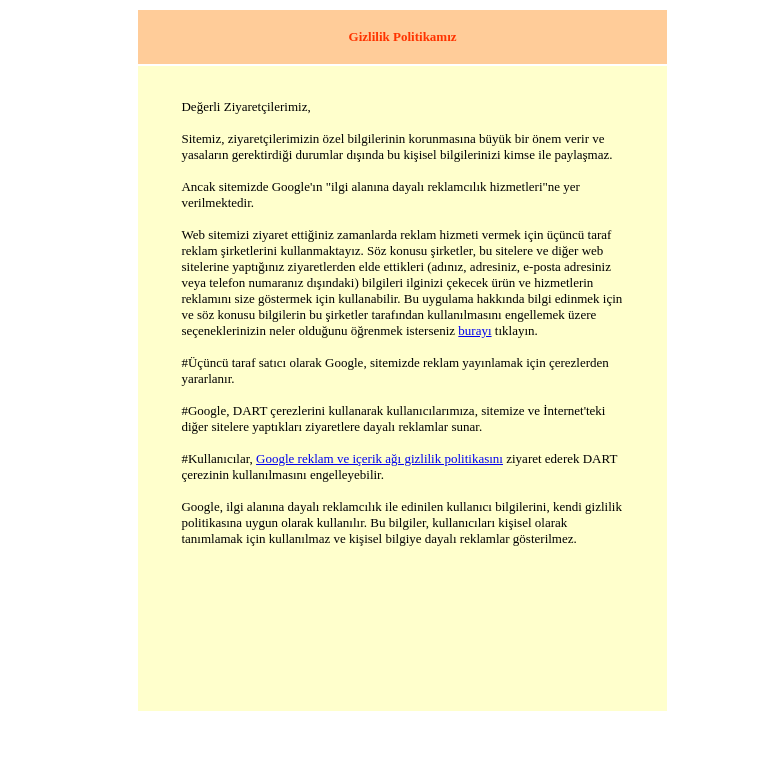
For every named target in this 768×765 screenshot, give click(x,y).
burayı (474, 330)
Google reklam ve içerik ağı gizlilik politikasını (379, 458)
